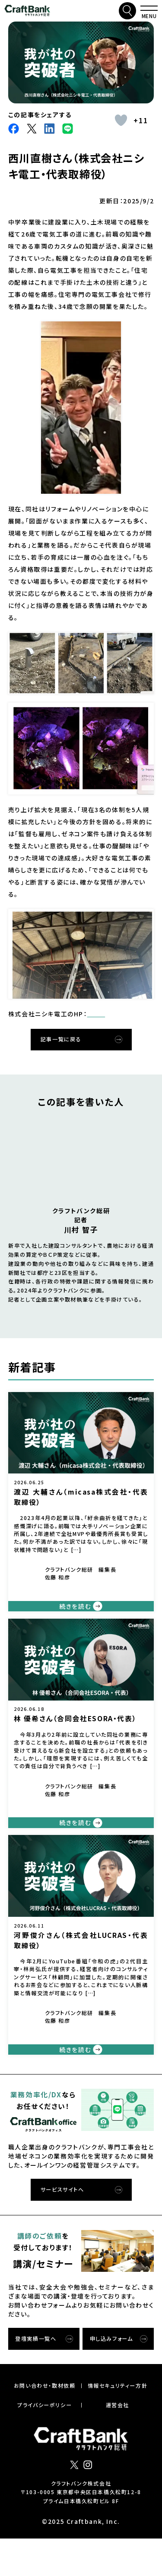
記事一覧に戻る (61, 1051)
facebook (13, 128)
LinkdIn (49, 128)
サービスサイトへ (62, 2227)
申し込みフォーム (111, 2376)
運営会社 (117, 2442)
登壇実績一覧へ (35, 2376)
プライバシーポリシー (44, 2442)
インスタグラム (87, 2502)
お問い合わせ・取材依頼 (45, 2422)
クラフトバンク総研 (27, 11)
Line (67, 128)
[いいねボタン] (120, 120)
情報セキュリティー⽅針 (118, 2422)
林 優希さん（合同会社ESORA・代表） (75, 1739)
